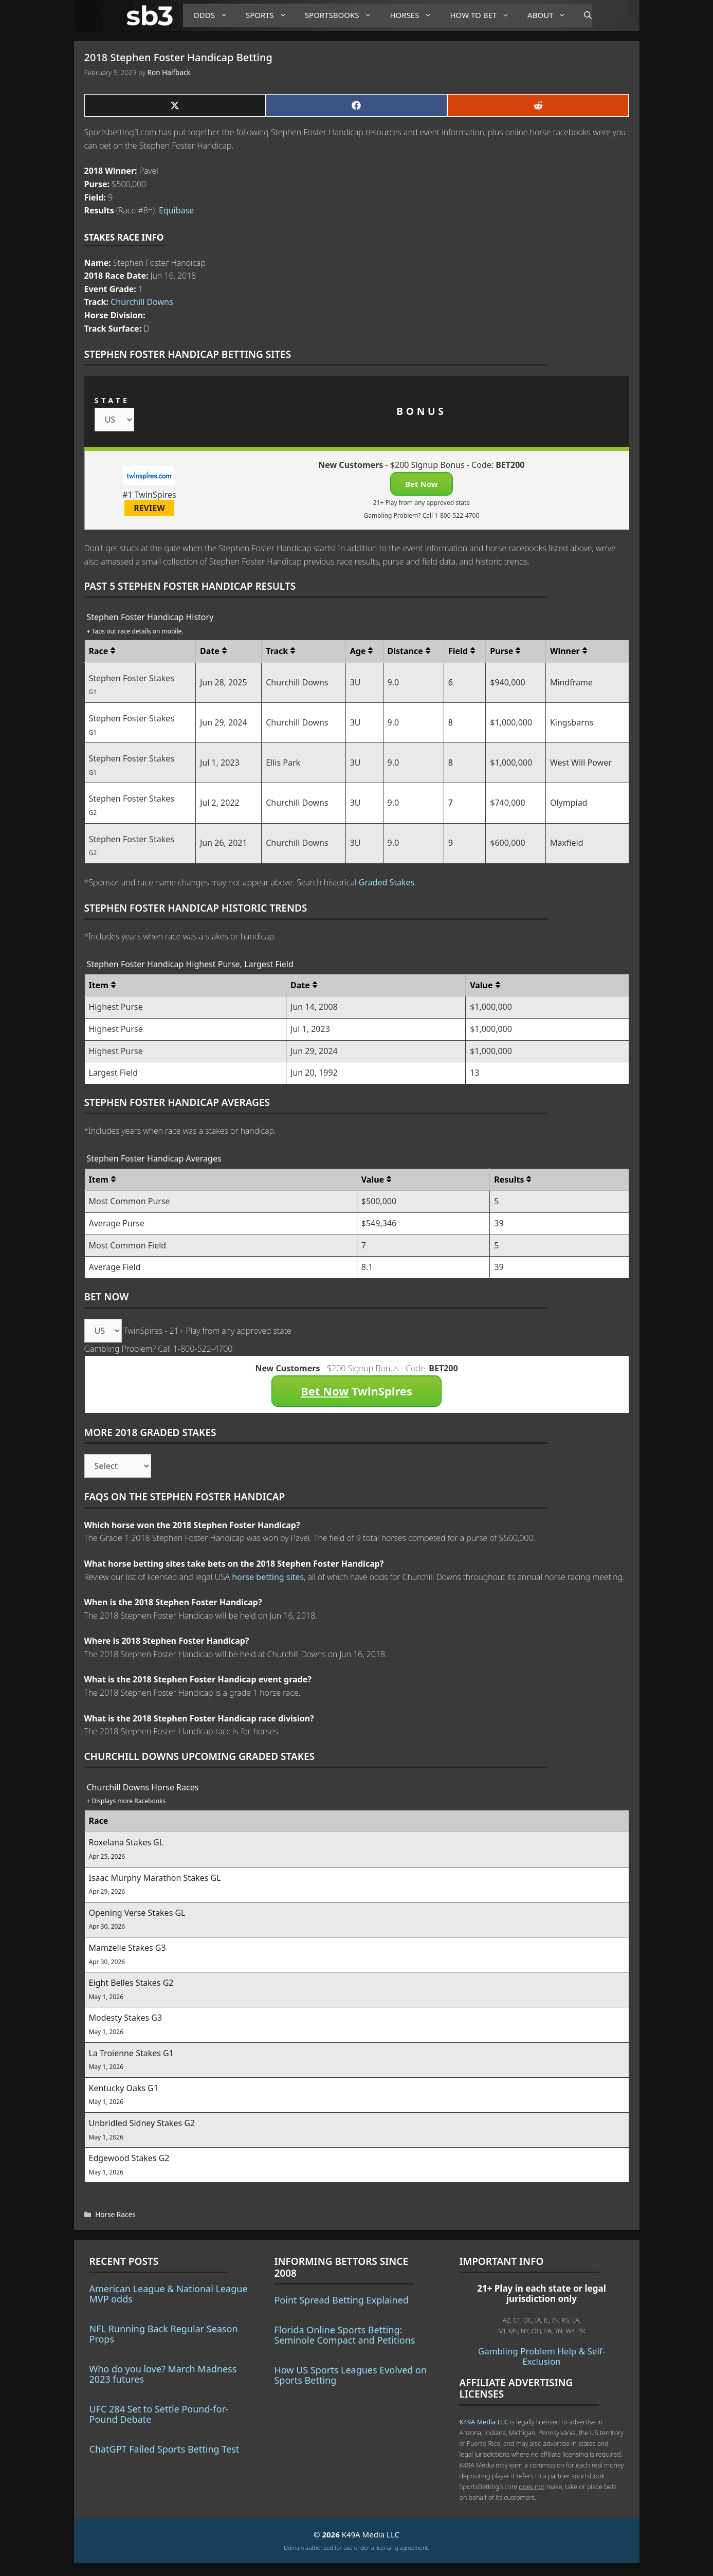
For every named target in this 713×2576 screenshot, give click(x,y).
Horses (415, 15)
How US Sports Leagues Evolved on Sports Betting (350, 2375)
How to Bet (483, 15)
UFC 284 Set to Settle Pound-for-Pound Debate (159, 2414)
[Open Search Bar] (583, 15)
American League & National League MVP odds (168, 2293)
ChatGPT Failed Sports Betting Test (164, 2449)
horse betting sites (268, 1577)
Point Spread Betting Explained (341, 2300)
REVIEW (149, 508)
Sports (270, 15)
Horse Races (115, 2214)
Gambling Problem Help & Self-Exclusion (541, 2356)
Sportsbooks (342, 15)
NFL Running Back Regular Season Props (163, 2334)
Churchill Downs (142, 301)
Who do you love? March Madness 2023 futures (163, 2374)
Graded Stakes (387, 882)
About (550, 15)
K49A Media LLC (483, 2421)
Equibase (176, 210)
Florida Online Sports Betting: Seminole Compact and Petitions (344, 2335)
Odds (214, 15)
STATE (112, 400)
